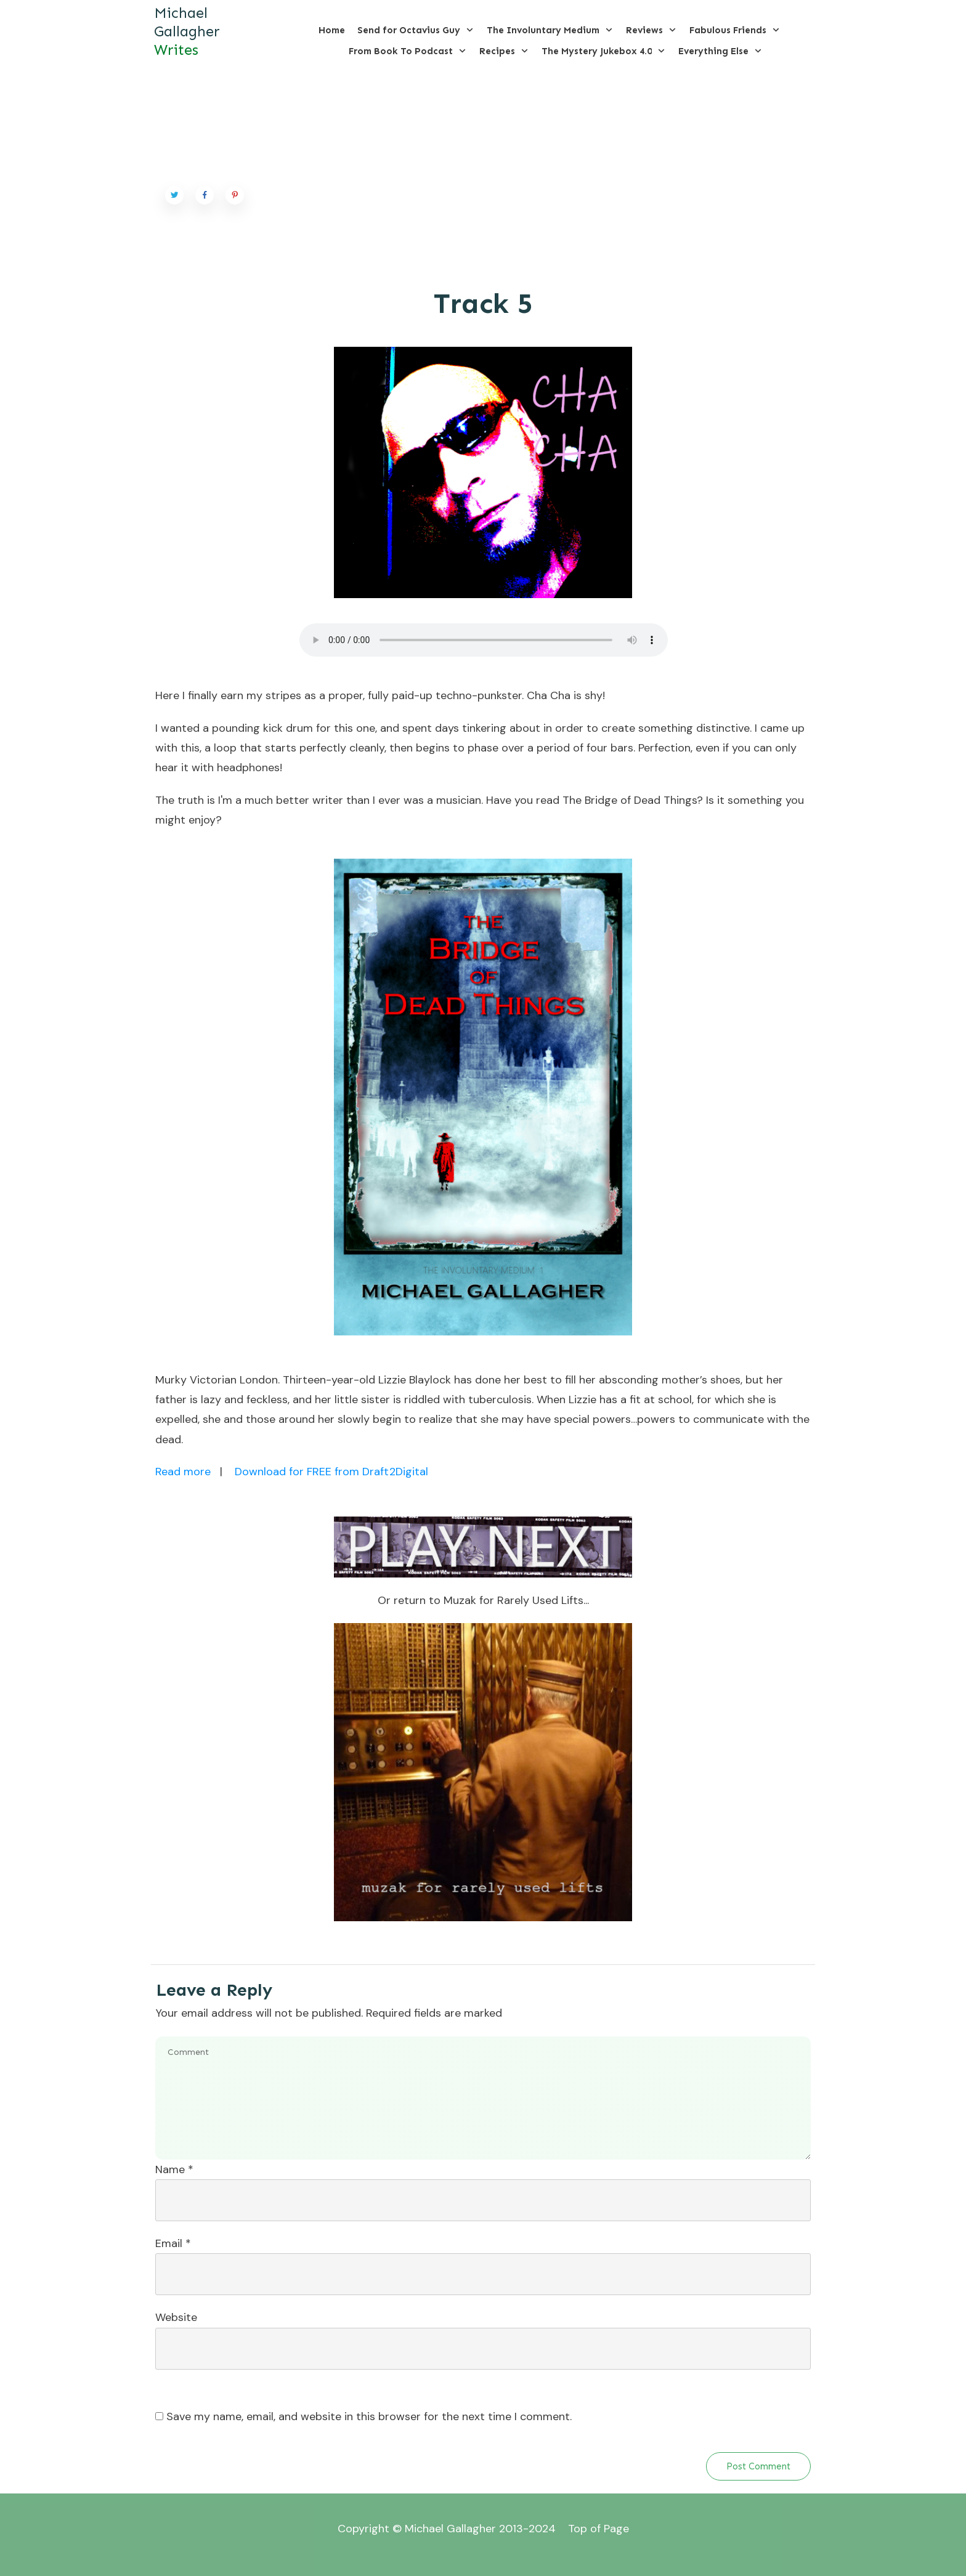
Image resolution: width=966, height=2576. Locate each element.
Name (174, 2169)
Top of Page (598, 2528)
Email (173, 2243)
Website (176, 2317)
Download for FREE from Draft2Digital (331, 1471)
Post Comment (758, 2466)
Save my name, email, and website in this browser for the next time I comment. (369, 2416)
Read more (183, 1471)
